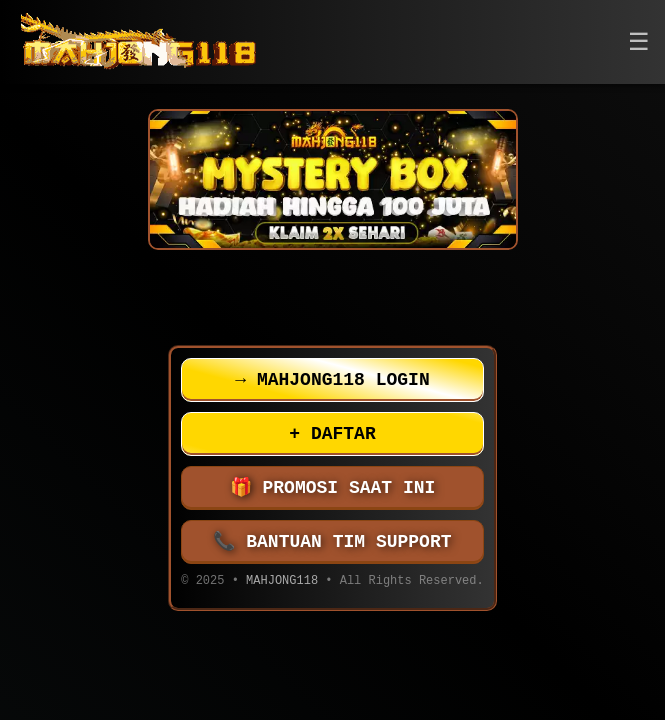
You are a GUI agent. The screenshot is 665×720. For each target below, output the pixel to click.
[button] (639, 42)
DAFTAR (332, 434)
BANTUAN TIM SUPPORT (333, 542)
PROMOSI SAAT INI (333, 488)
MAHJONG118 (282, 582)
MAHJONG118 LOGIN (332, 380)
